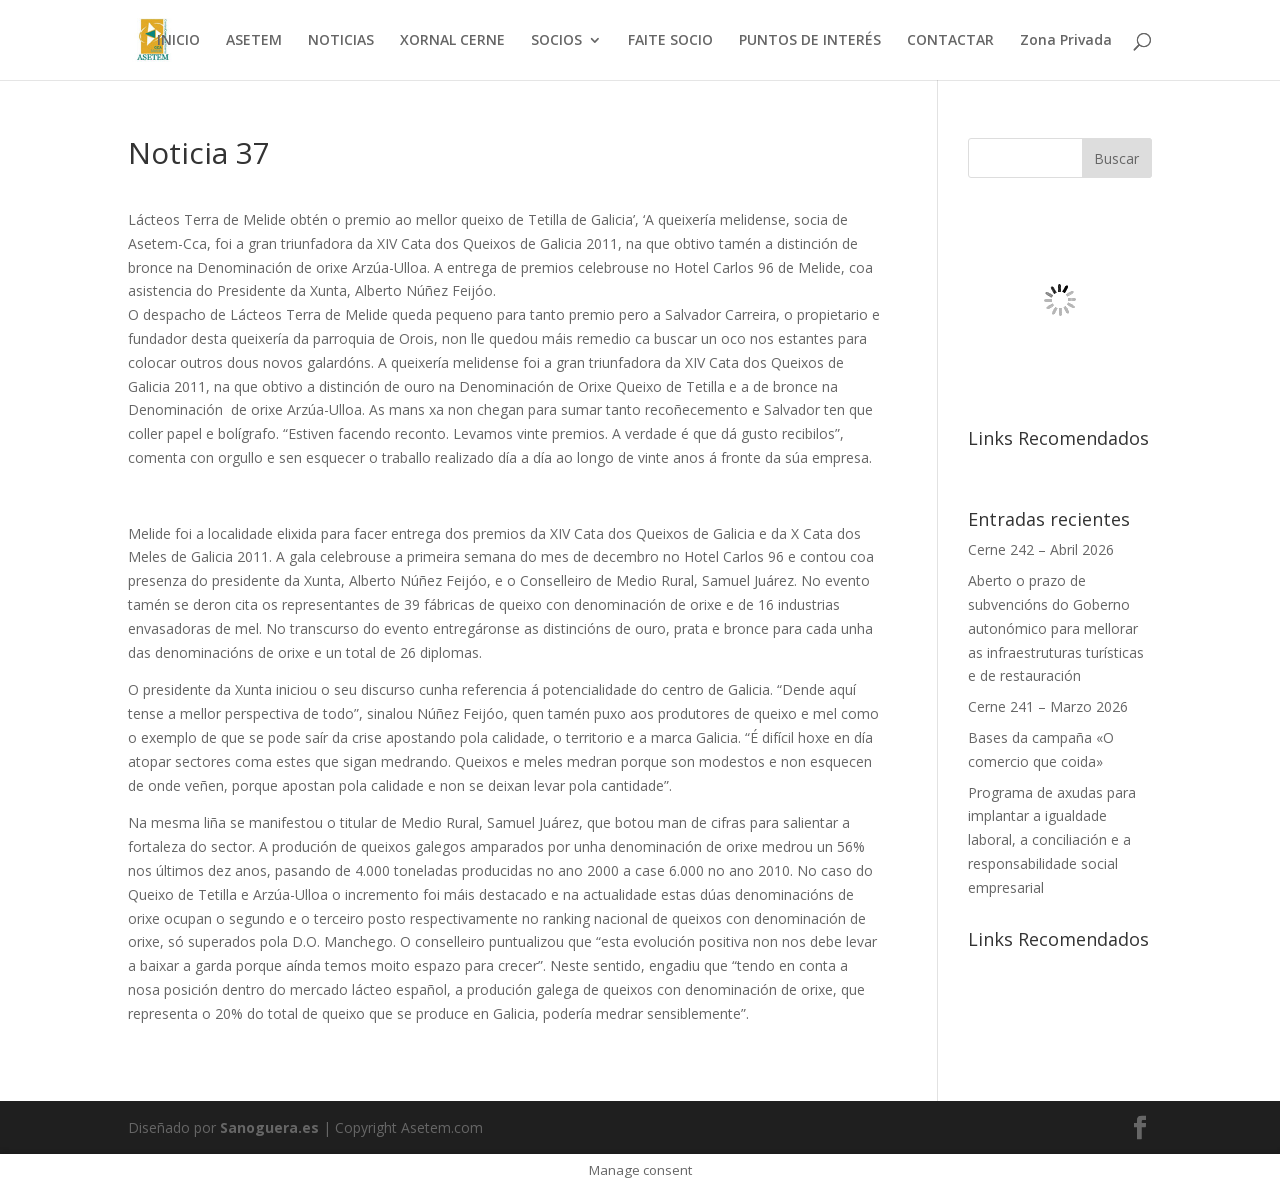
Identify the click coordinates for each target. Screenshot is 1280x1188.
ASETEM (254, 41)
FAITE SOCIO (670, 41)
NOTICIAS (341, 41)
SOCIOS (556, 41)
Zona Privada (1066, 41)
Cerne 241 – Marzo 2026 (1048, 706)
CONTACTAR (950, 41)
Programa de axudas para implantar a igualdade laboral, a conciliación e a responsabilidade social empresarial (1052, 840)
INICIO (178, 41)
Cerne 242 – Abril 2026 (1041, 549)
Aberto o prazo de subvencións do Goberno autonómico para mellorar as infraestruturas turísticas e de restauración (1056, 628)
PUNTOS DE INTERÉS (810, 41)
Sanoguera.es (269, 1127)
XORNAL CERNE (452, 41)
